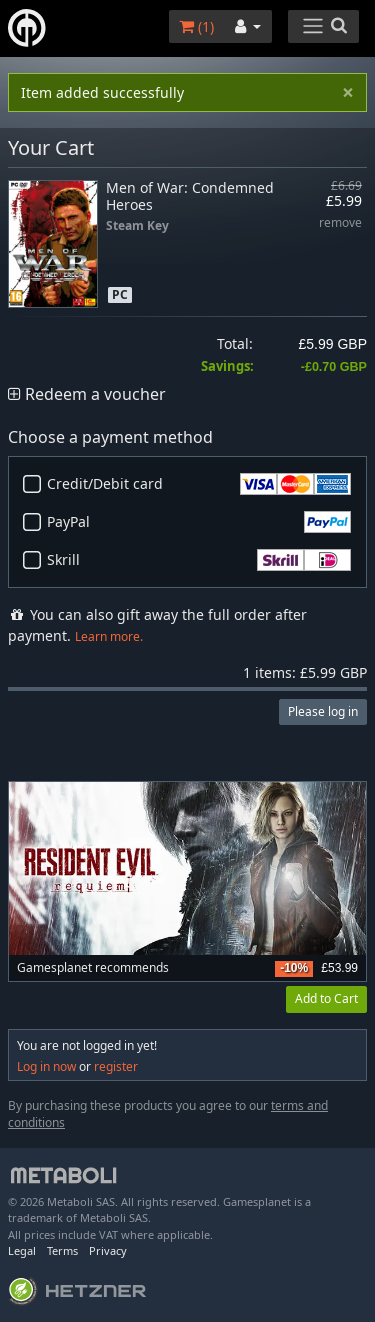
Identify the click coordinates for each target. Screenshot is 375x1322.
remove (340, 223)
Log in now (46, 1066)
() (196, 26)
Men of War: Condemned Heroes (190, 196)
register (116, 1066)
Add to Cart (326, 998)
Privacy (108, 1250)
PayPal (199, 522)
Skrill (199, 560)
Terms (62, 1250)
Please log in (323, 711)
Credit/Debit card (199, 484)
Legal (22, 1250)
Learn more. (109, 636)
